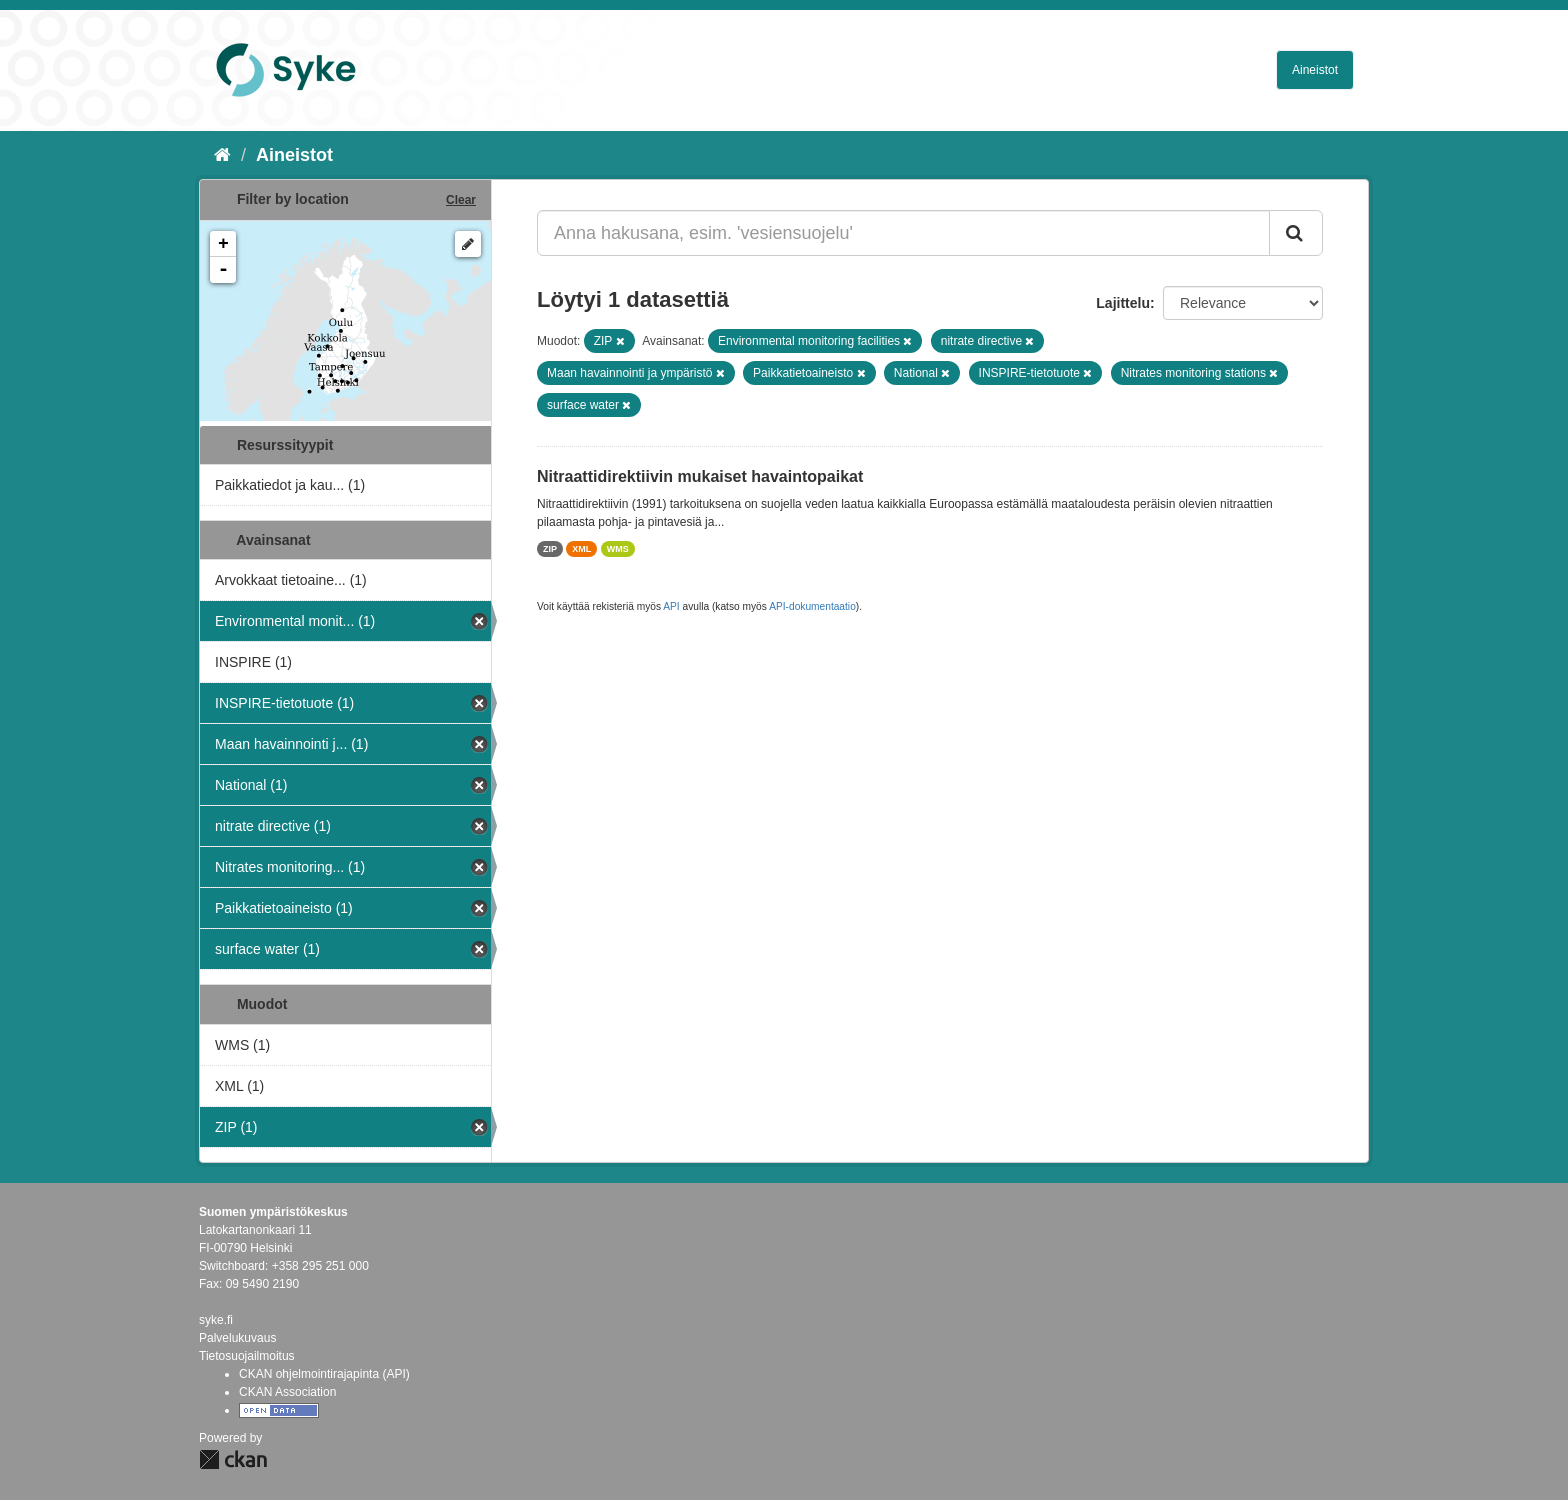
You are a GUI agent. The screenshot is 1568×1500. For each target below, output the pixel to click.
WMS (618, 549)
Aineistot (1315, 70)
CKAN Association (287, 1392)
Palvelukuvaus (237, 1338)
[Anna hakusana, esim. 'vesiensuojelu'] (903, 233)
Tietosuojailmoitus (247, 1356)
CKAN (233, 1459)
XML (581, 549)
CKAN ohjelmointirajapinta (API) (324, 1374)
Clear (461, 200)
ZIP (550, 549)
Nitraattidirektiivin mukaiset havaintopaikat (700, 476)
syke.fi (216, 1320)
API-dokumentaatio (812, 606)
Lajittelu (1123, 303)
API (671, 606)
